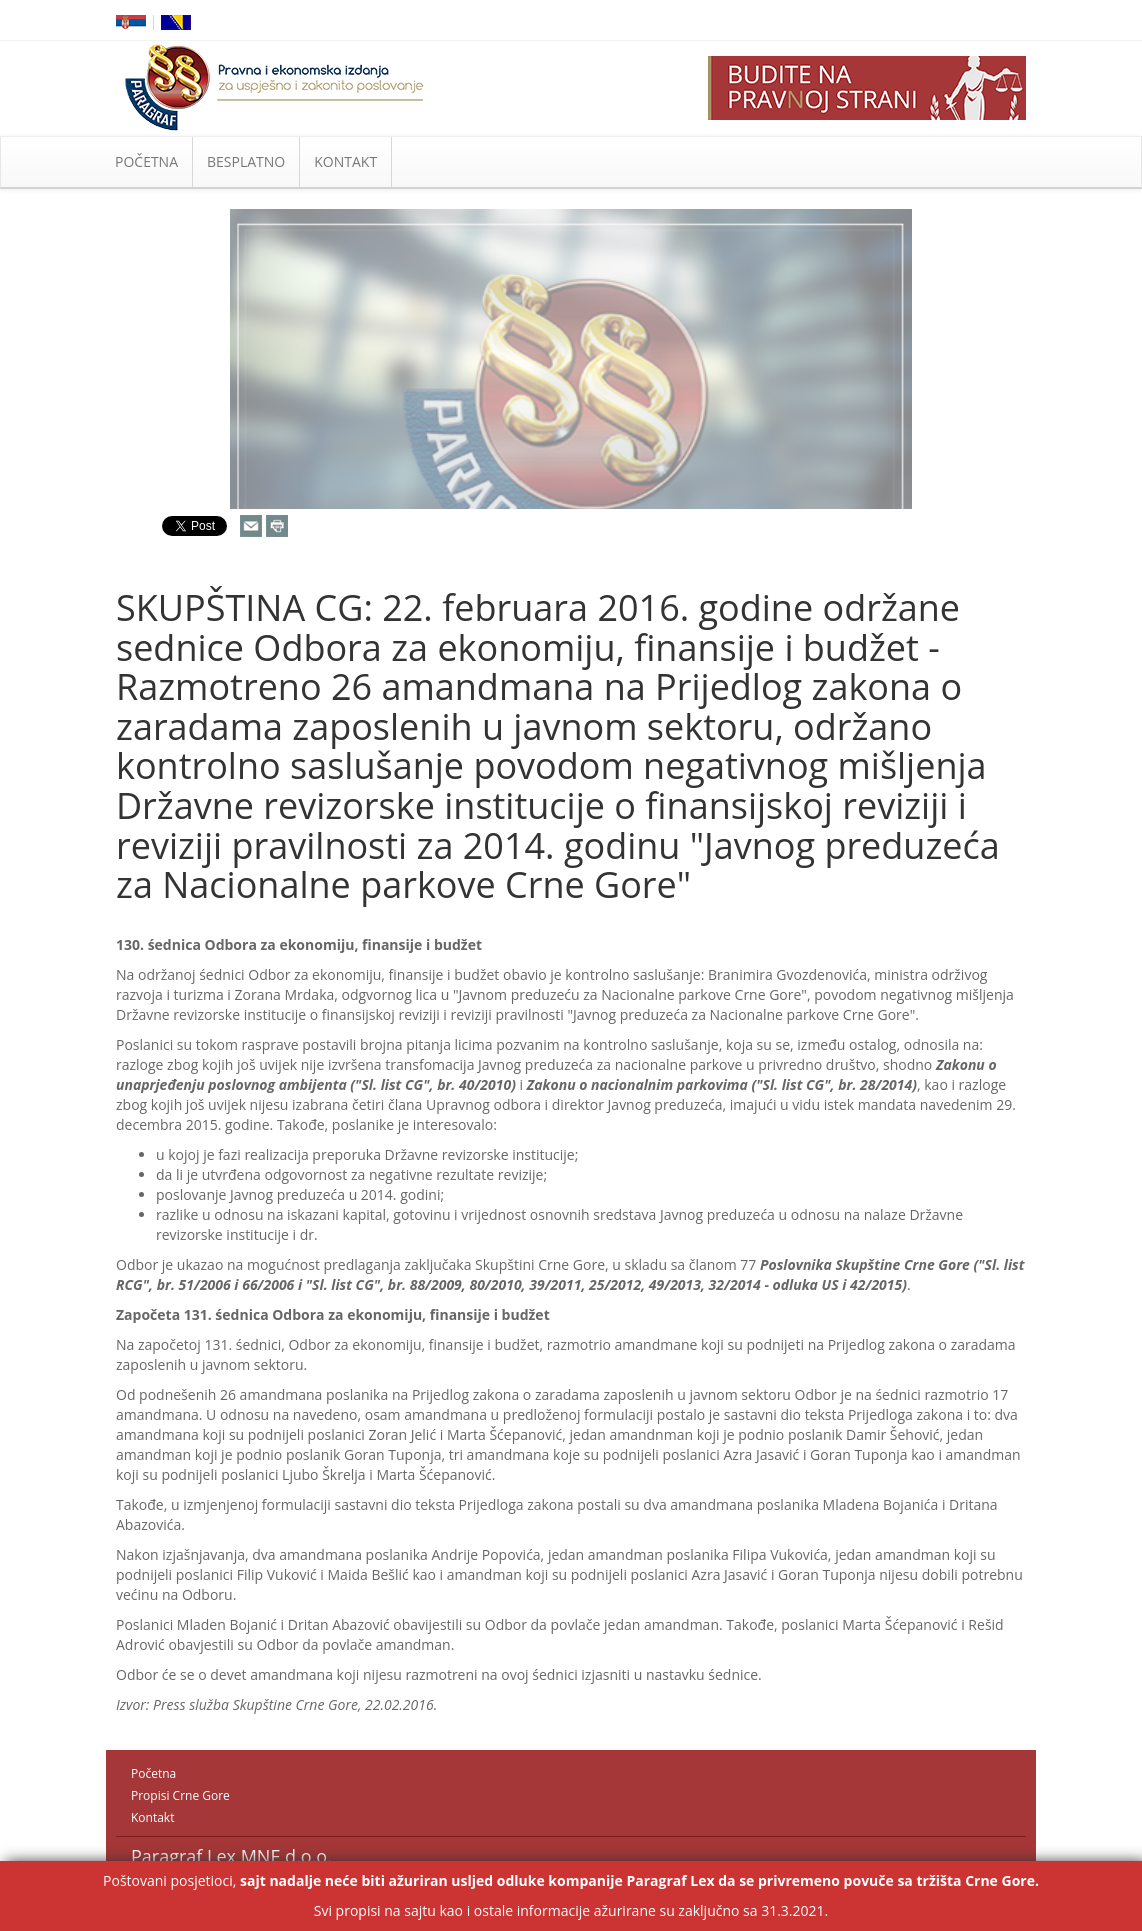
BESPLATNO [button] (246, 161)
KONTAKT (345, 161)
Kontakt (152, 1817)
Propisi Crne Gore (180, 1795)
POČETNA (146, 161)
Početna (153, 1773)
